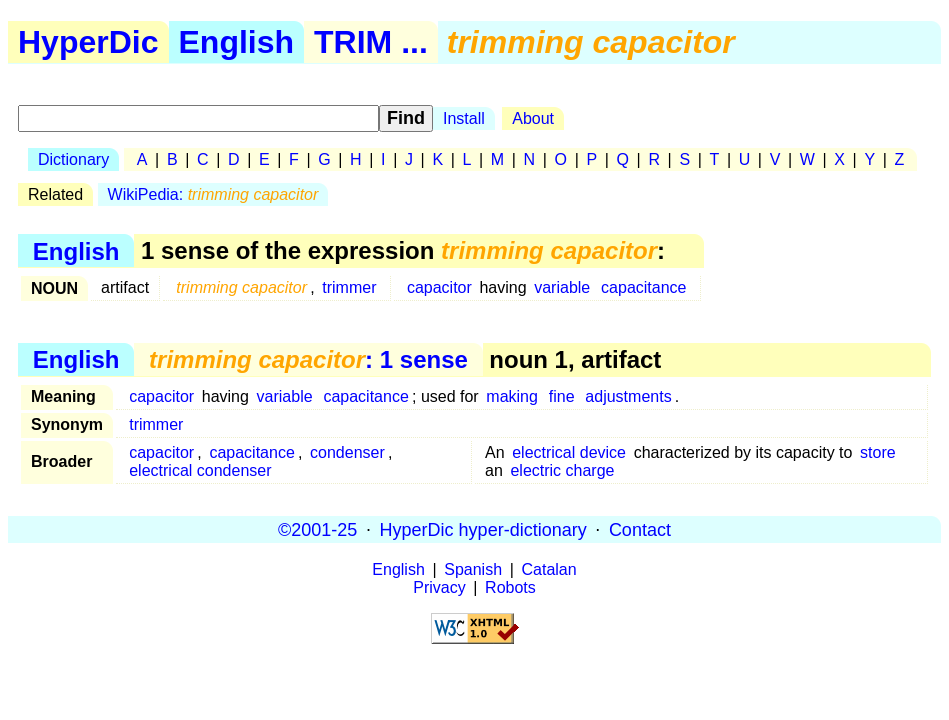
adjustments (628, 396)
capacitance (643, 287)
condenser (347, 452)
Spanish (473, 569)
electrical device (569, 452)
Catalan (549, 569)
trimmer (349, 287)
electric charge (562, 470)
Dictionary (73, 159)
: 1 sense (308, 359)
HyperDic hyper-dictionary (483, 529)
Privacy (439, 587)
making (512, 396)
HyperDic (88, 42)
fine (562, 396)
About (533, 118)
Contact (640, 529)
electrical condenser (200, 470)
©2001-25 (317, 529)
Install (464, 118)
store (878, 452)
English (237, 42)
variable (562, 287)
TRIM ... (371, 42)
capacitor (439, 287)
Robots (510, 587)
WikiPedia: (213, 194)
